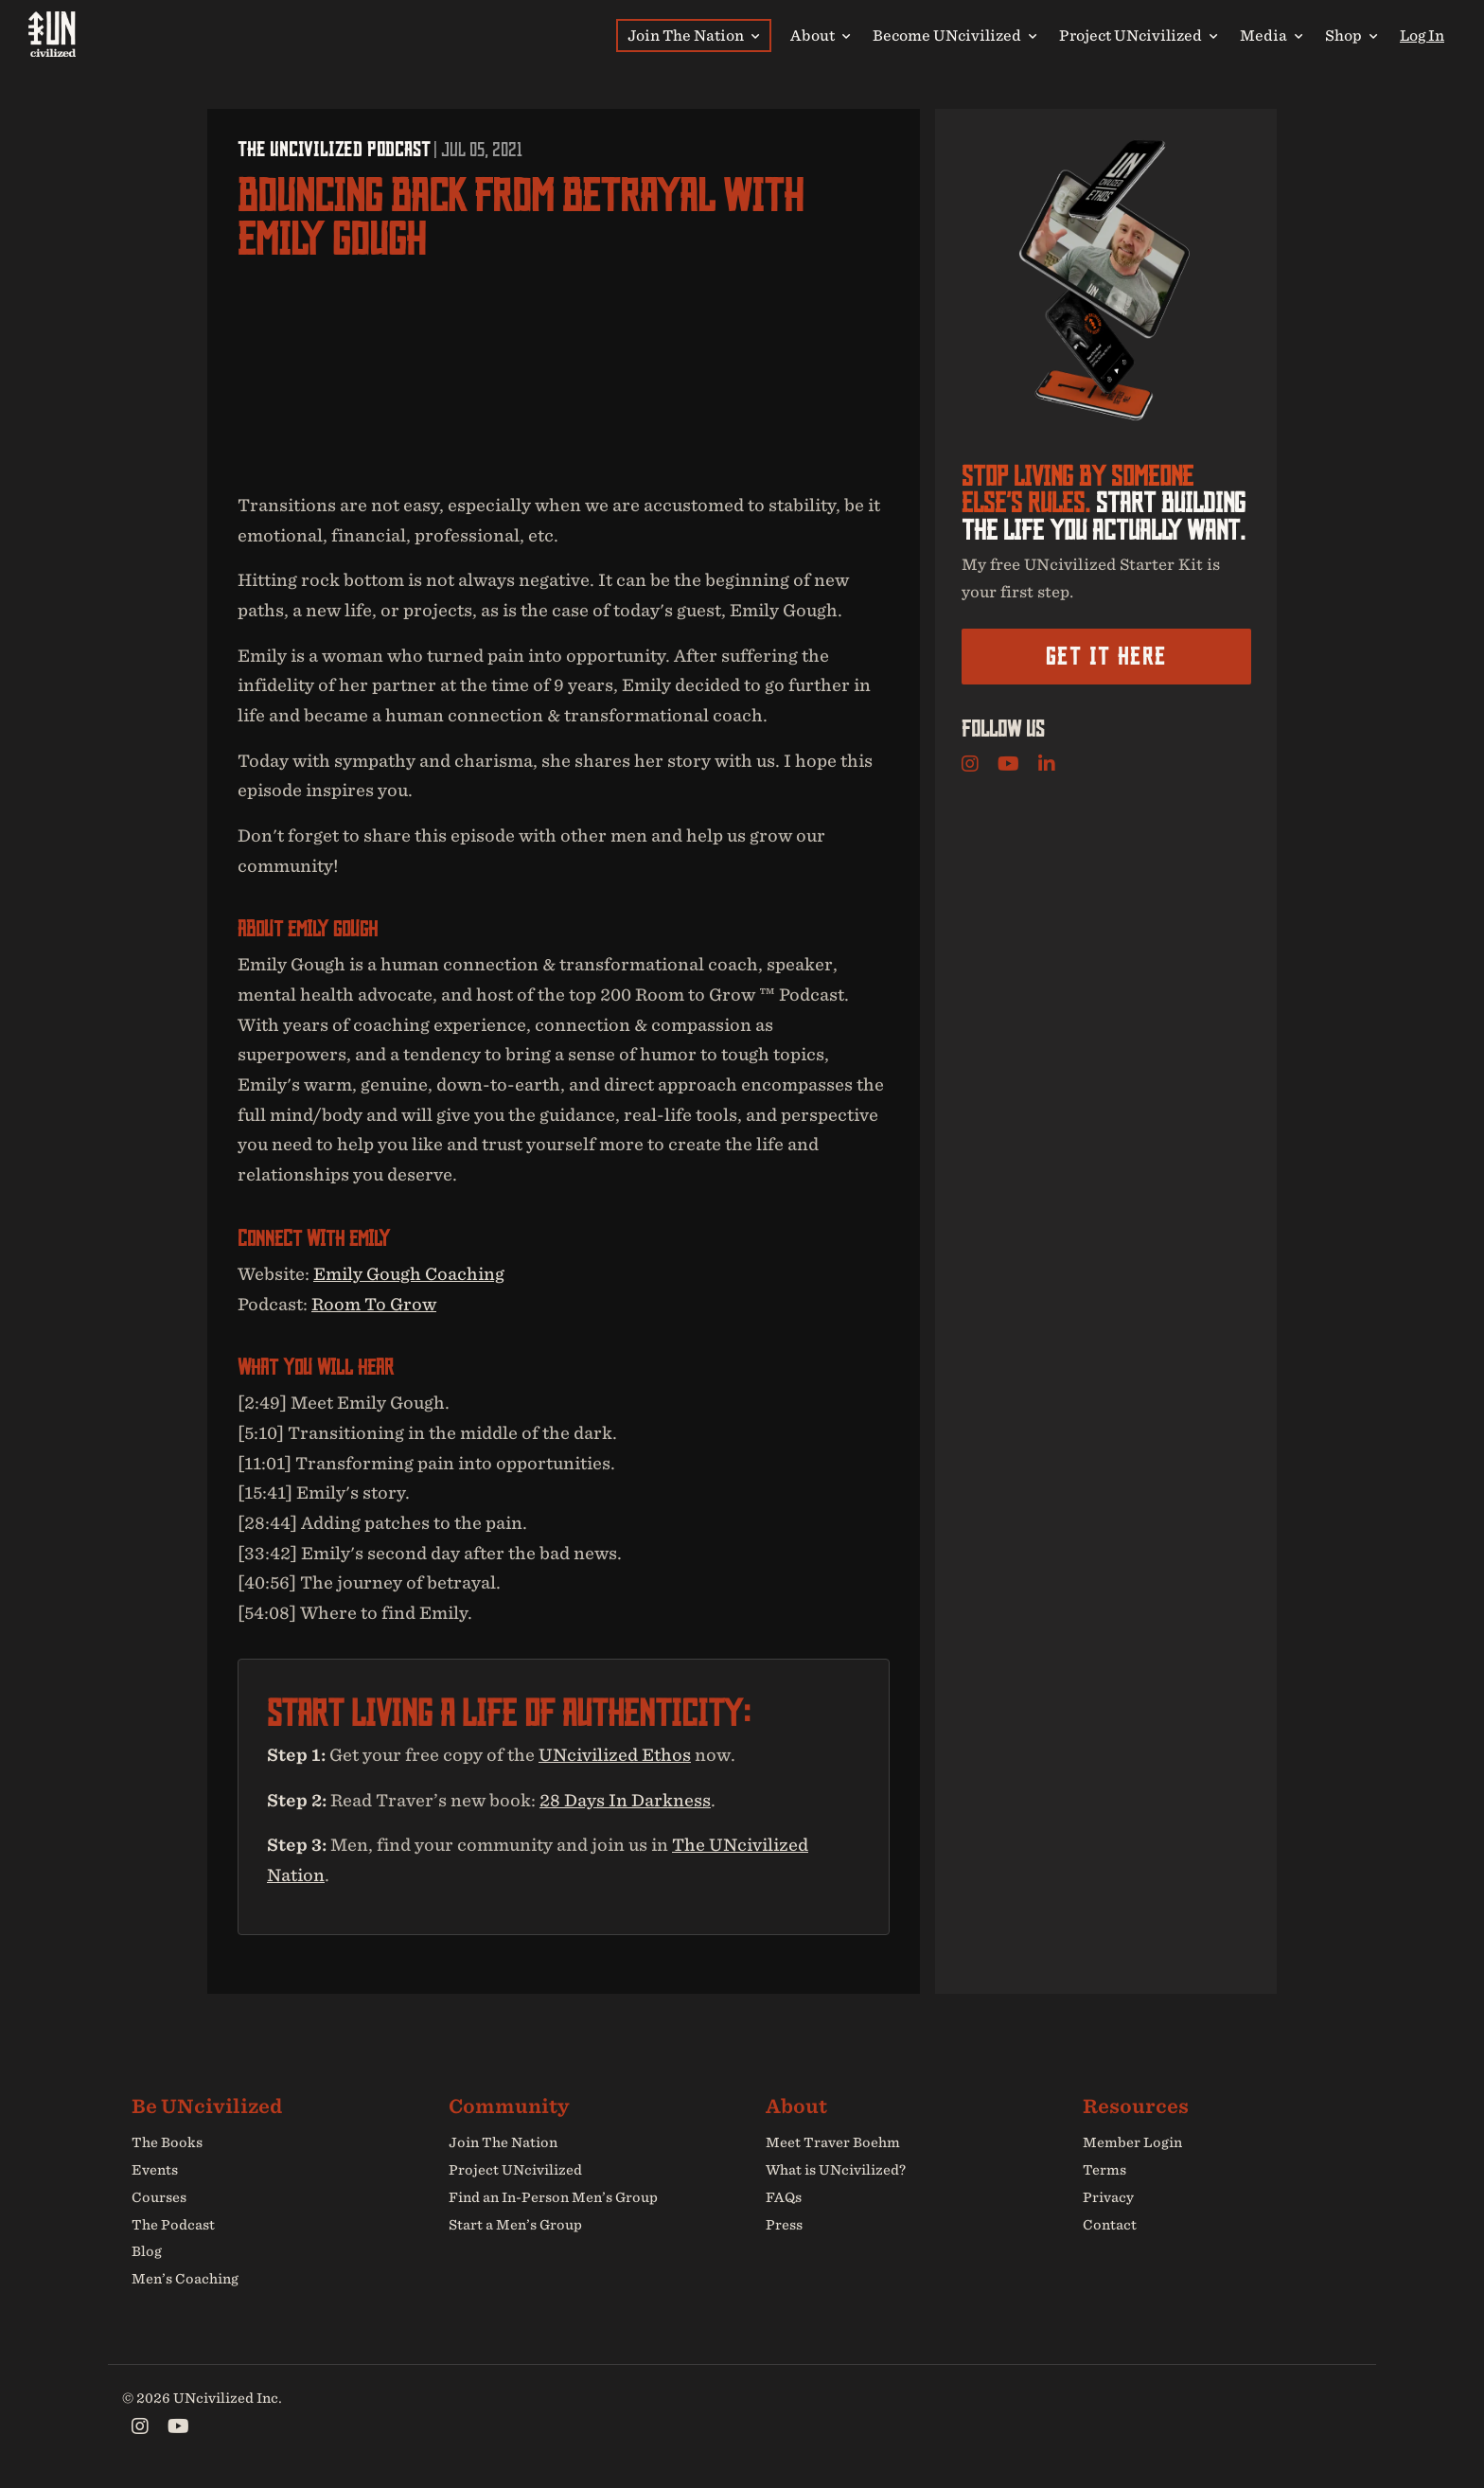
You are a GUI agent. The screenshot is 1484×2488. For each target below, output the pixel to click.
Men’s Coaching (185, 2278)
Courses (159, 2197)
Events (155, 2169)
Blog (147, 2252)
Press (784, 2224)
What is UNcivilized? (836, 2169)
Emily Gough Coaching (408, 1274)
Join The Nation (693, 35)
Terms (1104, 2169)
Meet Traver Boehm (833, 2142)
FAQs (784, 2197)
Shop (1351, 35)
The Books (167, 2142)
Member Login (1132, 2142)
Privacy (1108, 2197)
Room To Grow (373, 1304)
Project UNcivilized (1138, 35)
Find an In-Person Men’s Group (553, 2197)
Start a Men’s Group (515, 2224)
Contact (1110, 2224)
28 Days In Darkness (625, 1800)
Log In (1422, 35)
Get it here (1106, 656)
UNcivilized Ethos (615, 1755)
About (820, 35)
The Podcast (173, 2224)
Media (1271, 35)
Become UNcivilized (954, 35)
